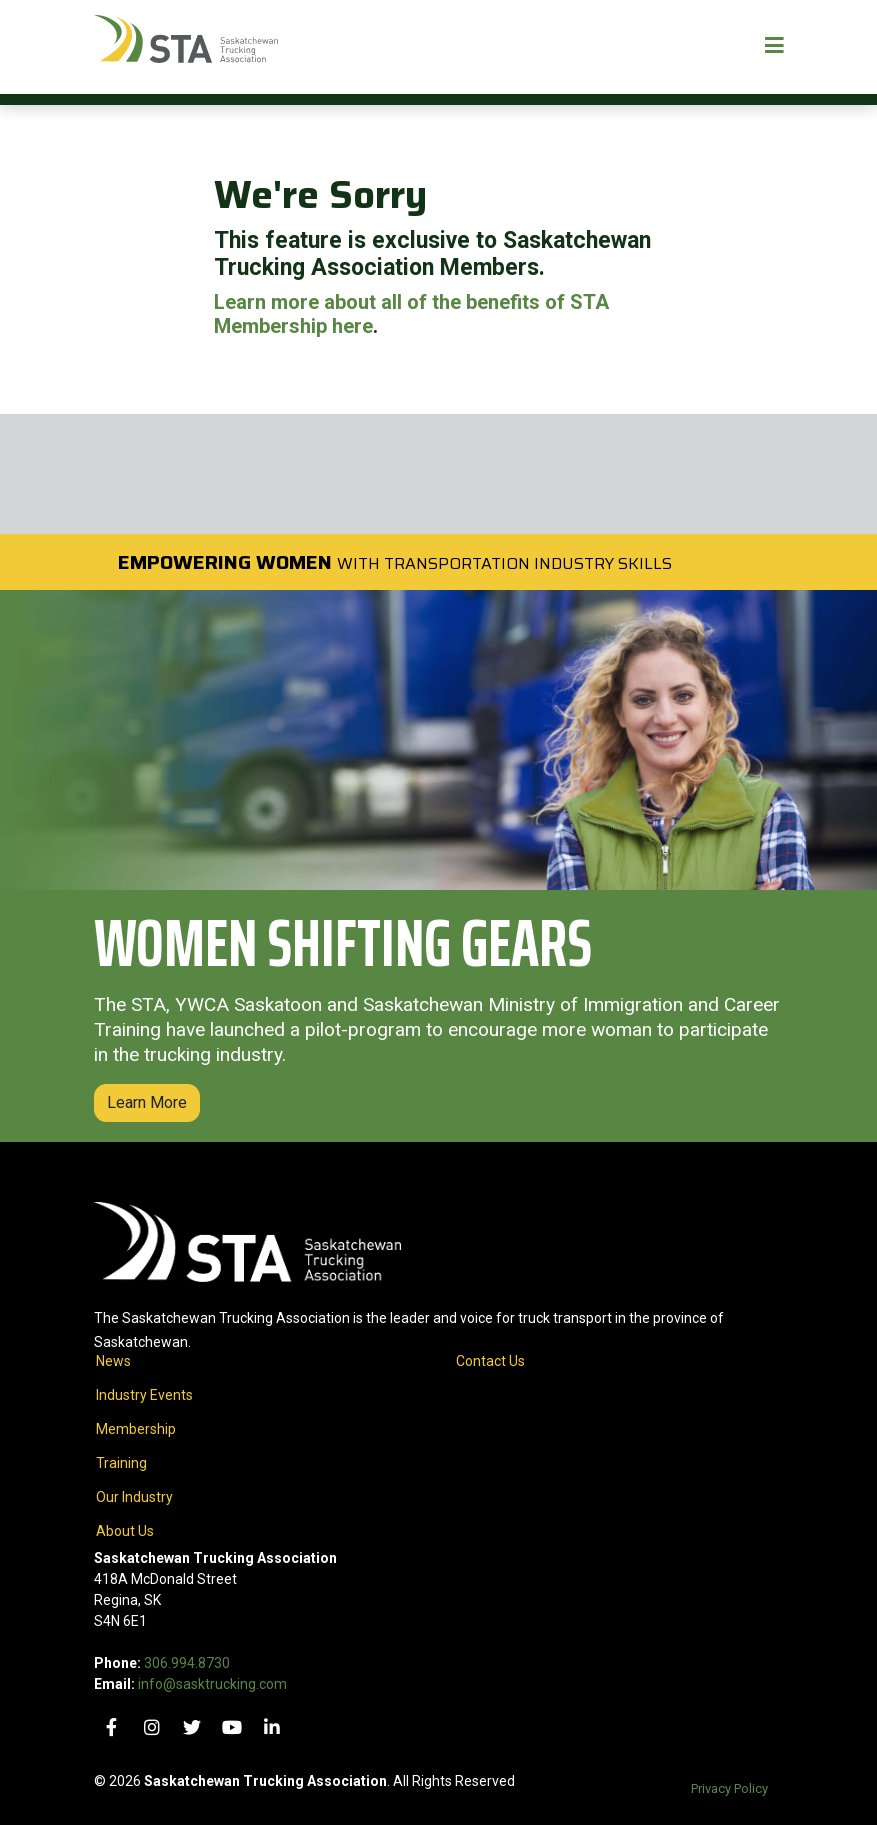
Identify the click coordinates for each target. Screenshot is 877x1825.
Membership (136, 1429)
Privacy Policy (729, 1788)
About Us (125, 1531)
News (113, 1361)
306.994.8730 (187, 1663)
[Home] (186, 47)
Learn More (147, 1102)
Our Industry (134, 1497)
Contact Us (490, 1361)
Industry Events (144, 1395)
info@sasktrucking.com (212, 1684)
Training (121, 1463)
